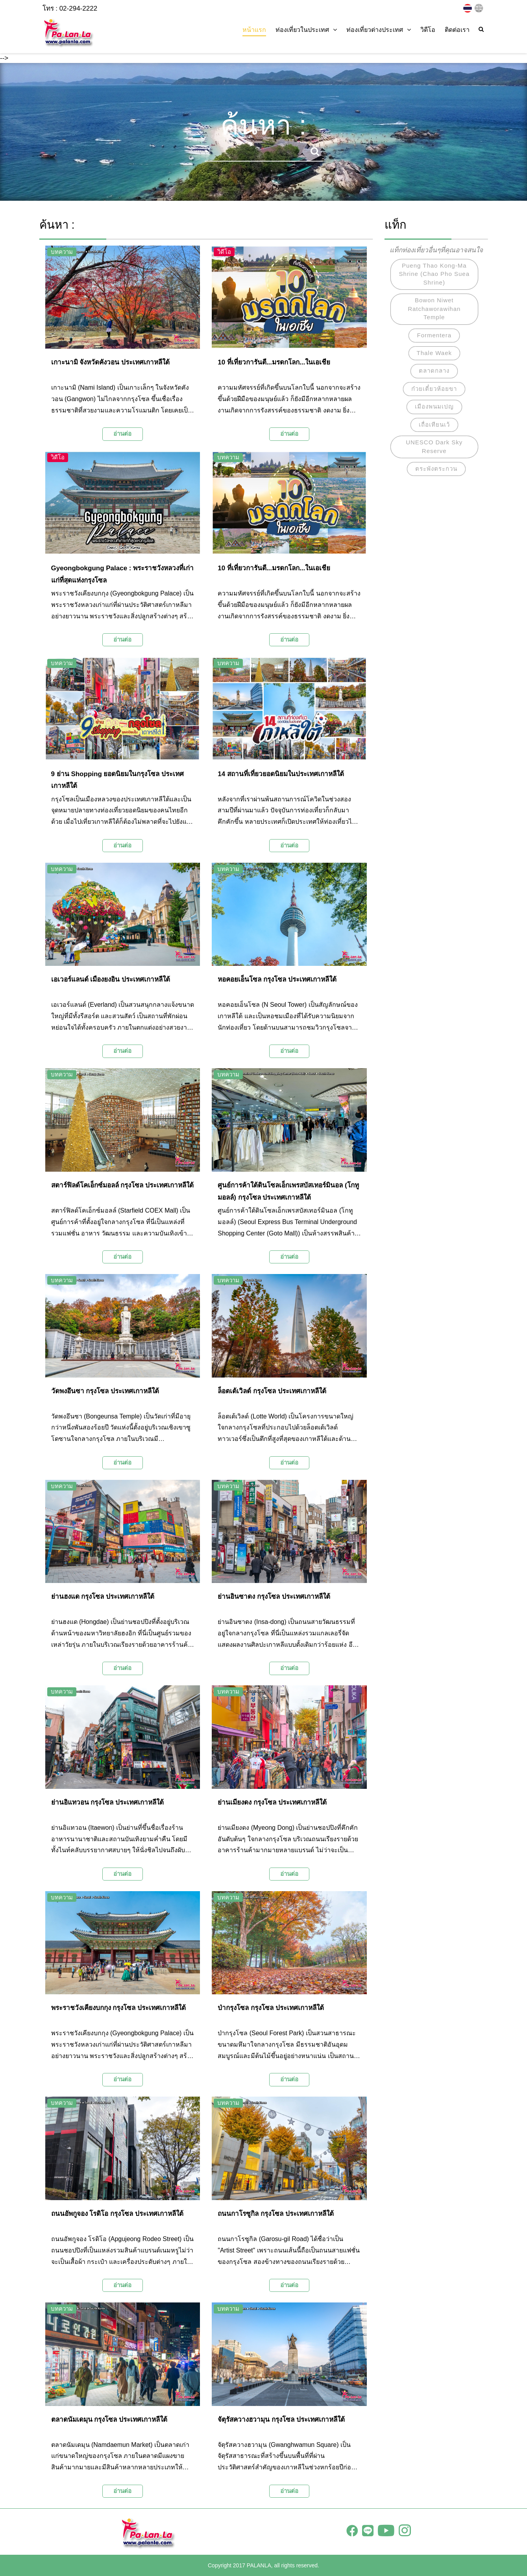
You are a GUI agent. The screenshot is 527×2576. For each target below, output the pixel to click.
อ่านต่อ (122, 433)
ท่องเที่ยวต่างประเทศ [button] (378, 29)
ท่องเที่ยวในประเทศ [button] (306, 29)
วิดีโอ (427, 29)
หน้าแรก (254, 29)
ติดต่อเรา (457, 29)
